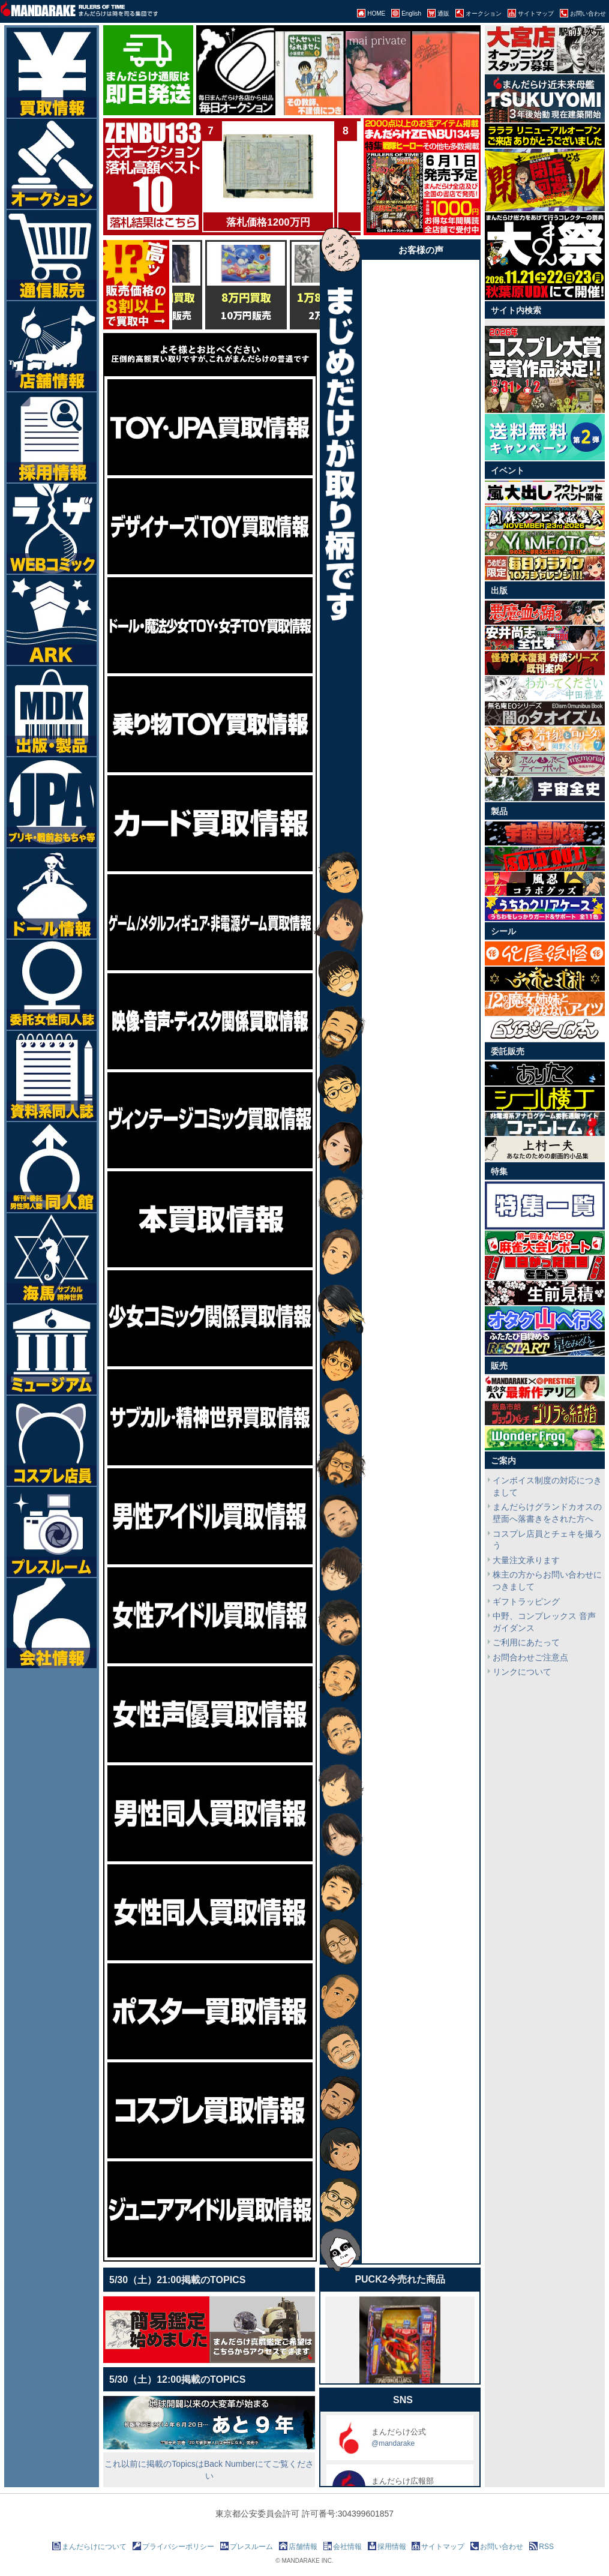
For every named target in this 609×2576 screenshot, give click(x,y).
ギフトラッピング (526, 1601)
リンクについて (522, 1672)
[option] (283, 76)
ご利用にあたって (526, 1642)
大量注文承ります (526, 1560)
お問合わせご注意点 (530, 1657)
